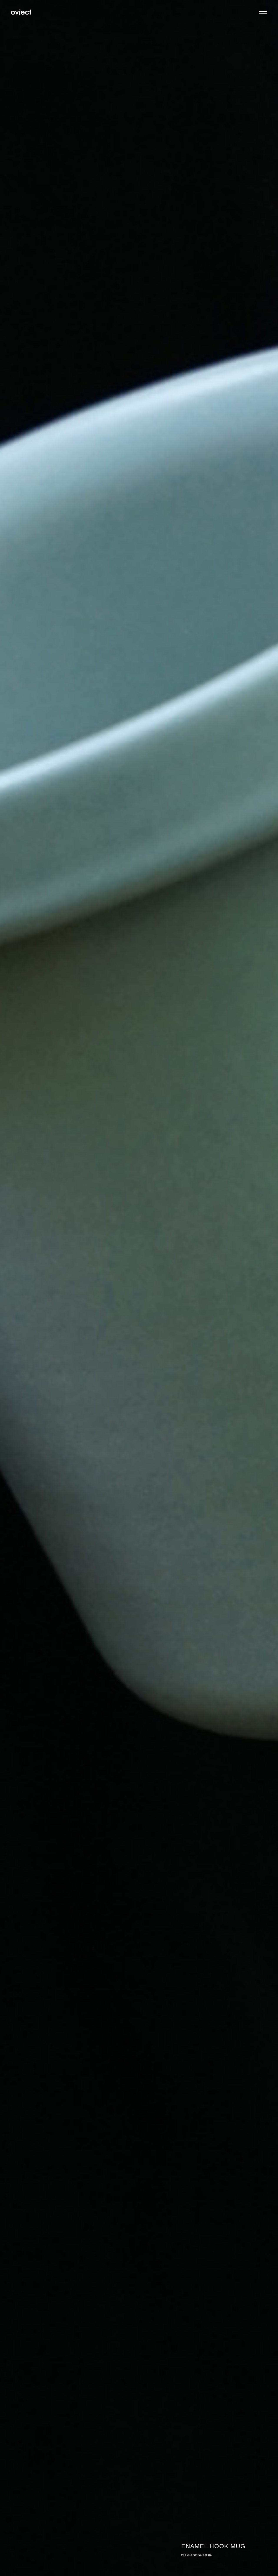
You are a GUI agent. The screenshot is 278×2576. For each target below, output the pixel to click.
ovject (21, 12)
